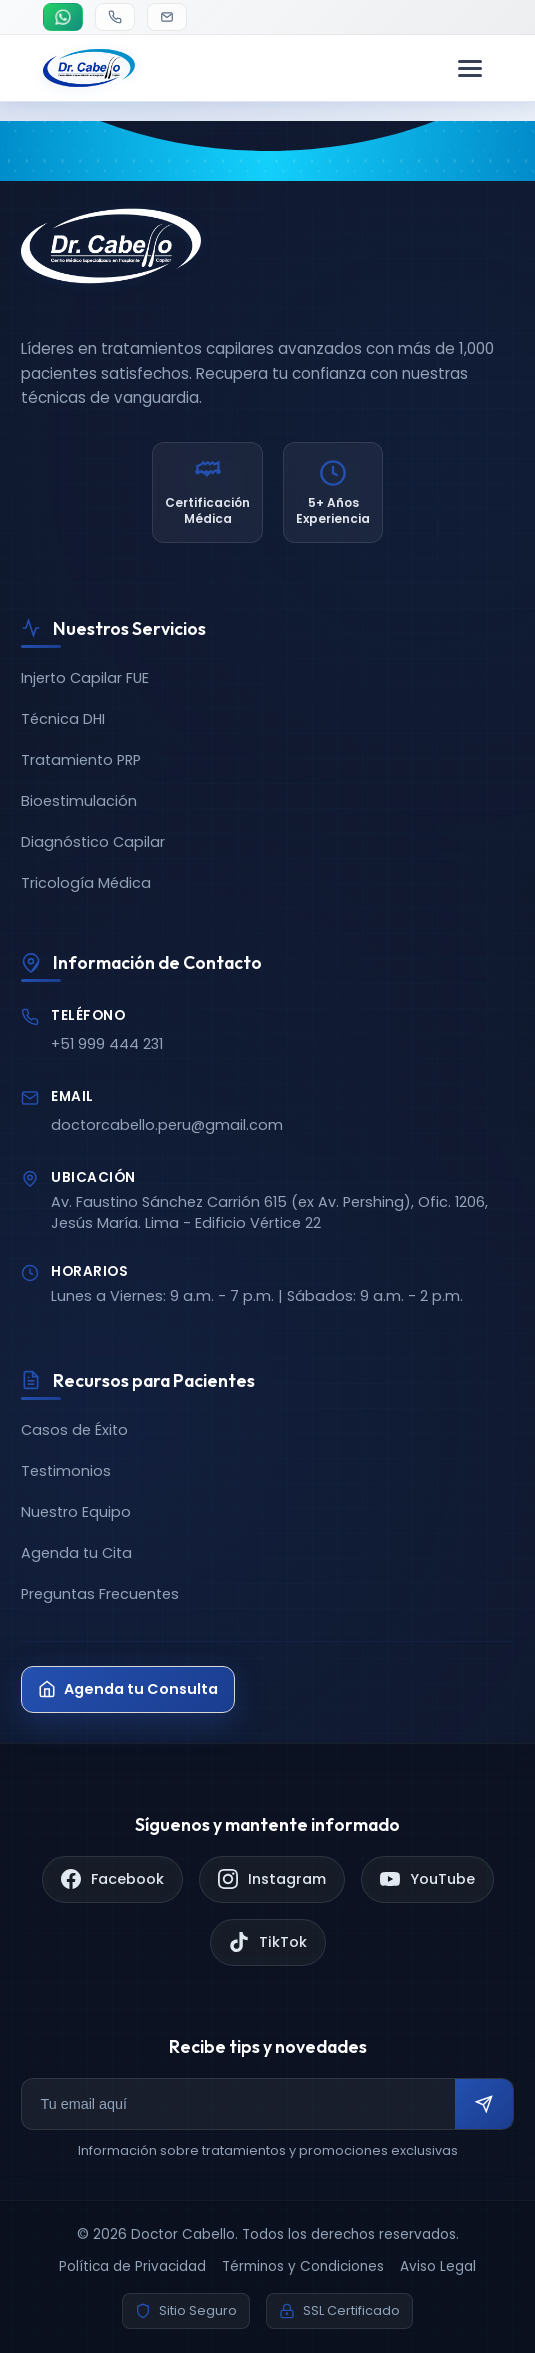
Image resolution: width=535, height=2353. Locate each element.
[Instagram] (272, 1879)
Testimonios (66, 1471)
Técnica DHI (63, 719)
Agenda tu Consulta (128, 1689)
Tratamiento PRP (81, 760)
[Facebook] (112, 1879)
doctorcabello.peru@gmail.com (167, 1125)
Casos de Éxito (74, 1430)
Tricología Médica (86, 883)
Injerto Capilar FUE (85, 678)
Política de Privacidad (132, 2266)
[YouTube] (427, 1879)
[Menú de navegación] (470, 68)
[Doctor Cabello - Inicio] (89, 68)
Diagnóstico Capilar (93, 842)
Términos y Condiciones (303, 2266)
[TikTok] (268, 1942)
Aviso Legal (438, 2266)
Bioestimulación (79, 801)
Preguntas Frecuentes (100, 1594)
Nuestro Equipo (76, 1512)
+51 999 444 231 (107, 1044)
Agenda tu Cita (76, 1553)
